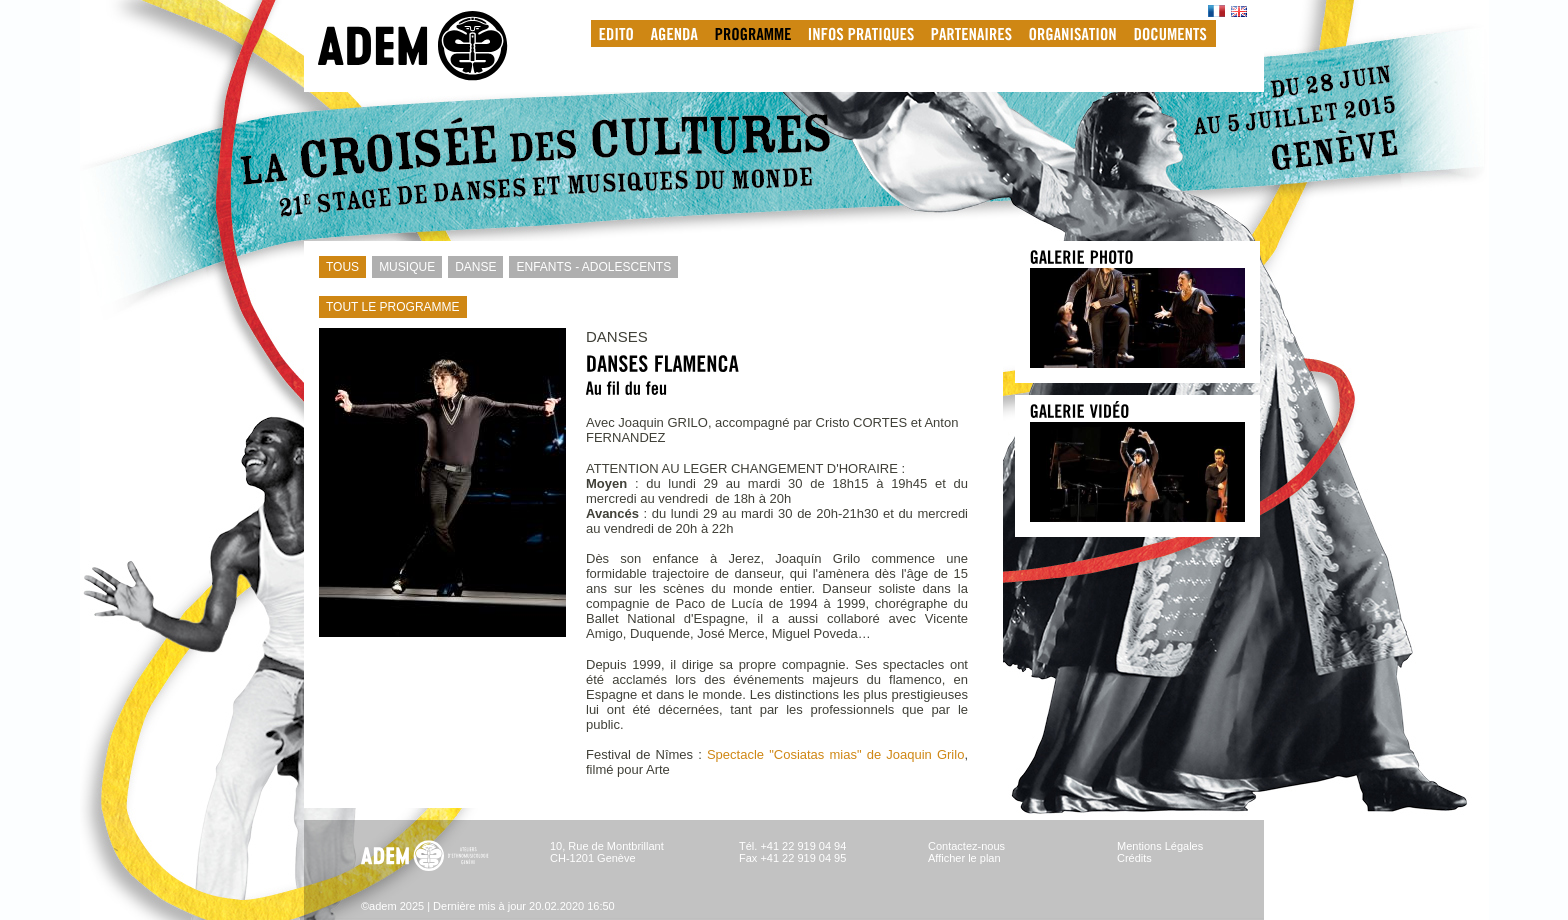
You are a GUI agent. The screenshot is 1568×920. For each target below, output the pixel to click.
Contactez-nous (966, 846)
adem (433, 46)
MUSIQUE (403, 267)
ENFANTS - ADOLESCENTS (590, 267)
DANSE (472, 267)
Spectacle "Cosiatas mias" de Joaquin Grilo (835, 754)
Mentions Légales (1160, 846)
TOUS (339, 267)
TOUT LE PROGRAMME (389, 307)
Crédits (1134, 858)
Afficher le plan (964, 858)
